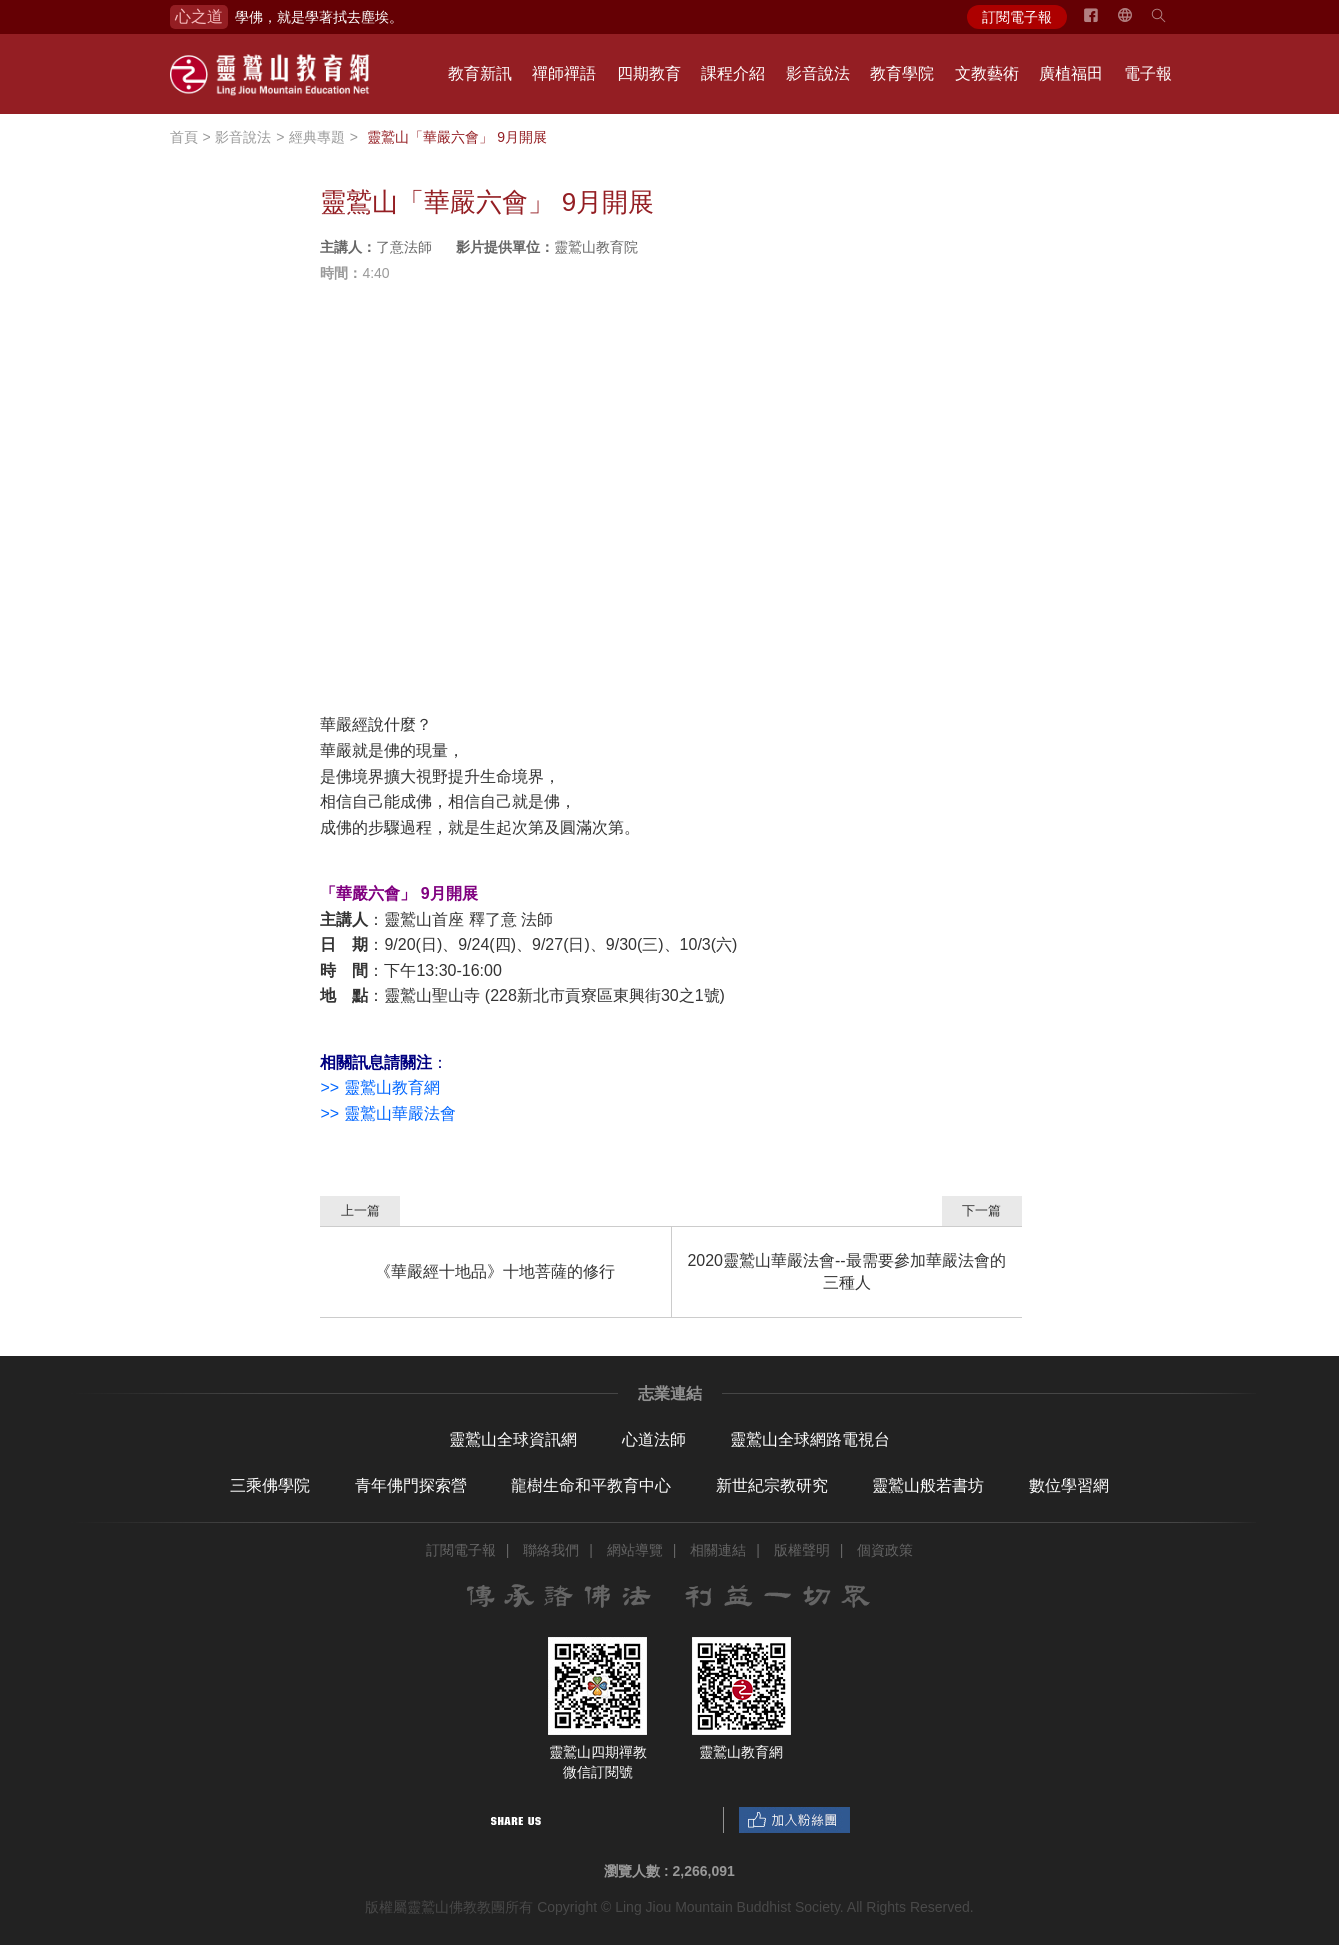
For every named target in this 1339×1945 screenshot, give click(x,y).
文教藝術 (987, 73)
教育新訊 (480, 73)
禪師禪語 (564, 73)
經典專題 (317, 137)
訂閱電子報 (1017, 17)
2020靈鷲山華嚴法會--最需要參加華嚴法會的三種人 (846, 1271)
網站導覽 (635, 1550)
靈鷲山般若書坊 (928, 1485)
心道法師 (654, 1439)
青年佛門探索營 (411, 1485)
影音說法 (818, 73)
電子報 (1148, 73)
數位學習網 (1069, 1485)
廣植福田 (1071, 73)
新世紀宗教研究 (772, 1485)
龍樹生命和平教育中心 (591, 1485)
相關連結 (718, 1550)
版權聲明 (802, 1550)
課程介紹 (733, 73)
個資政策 (885, 1550)
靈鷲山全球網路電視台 (810, 1439)
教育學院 (902, 73)
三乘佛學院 (270, 1485)
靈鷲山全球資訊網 (513, 1439)
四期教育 (649, 73)
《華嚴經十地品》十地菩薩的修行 (495, 1271)
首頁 (184, 137)
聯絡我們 (551, 1550)
